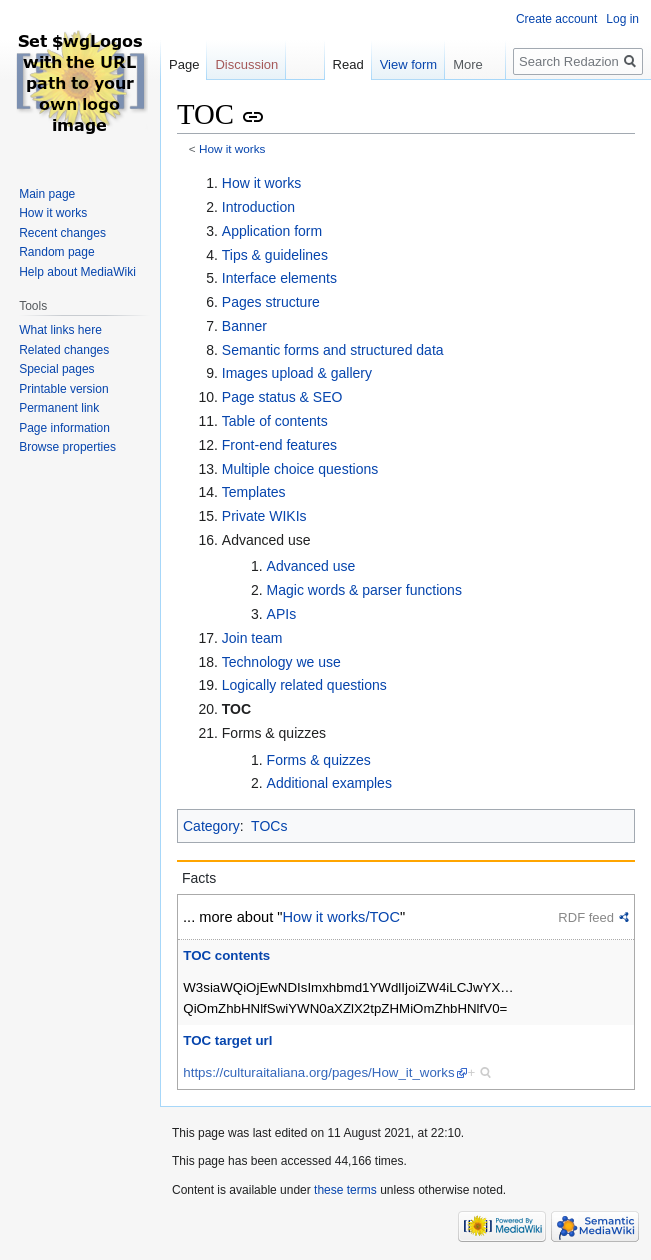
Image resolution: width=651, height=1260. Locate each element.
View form (399, 64)
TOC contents (226, 955)
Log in (622, 19)
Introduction (258, 207)
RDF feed (586, 917)
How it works (232, 148)
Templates (254, 492)
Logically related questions (304, 685)
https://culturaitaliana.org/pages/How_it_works (318, 1072)
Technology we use (281, 662)
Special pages (56, 369)
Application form (272, 231)
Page (184, 64)
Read (338, 64)
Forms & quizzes (319, 760)
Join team (252, 638)
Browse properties (67, 447)
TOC (236, 709)
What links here (60, 330)
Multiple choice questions (300, 469)
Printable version (63, 389)
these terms (345, 1190)
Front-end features (279, 445)
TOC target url (227, 1040)
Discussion (246, 64)
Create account (556, 19)
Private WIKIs (264, 516)
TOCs (269, 826)
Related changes (64, 350)
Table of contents (275, 421)
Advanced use (311, 566)
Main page (47, 194)
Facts (199, 878)
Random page (56, 252)
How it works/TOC (342, 917)
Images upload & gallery (297, 373)
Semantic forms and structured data (333, 350)
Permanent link (59, 408)
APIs (282, 614)
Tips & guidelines (275, 255)
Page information (64, 428)
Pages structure (271, 302)
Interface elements (279, 278)
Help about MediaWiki (77, 272)
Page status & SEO (282, 397)
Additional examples (329, 783)
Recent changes (62, 233)
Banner (244, 326)
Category (211, 826)
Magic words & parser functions (364, 590)
